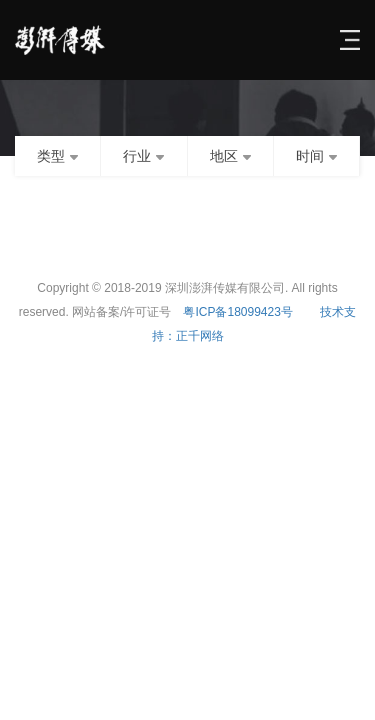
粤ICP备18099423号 (237, 312)
